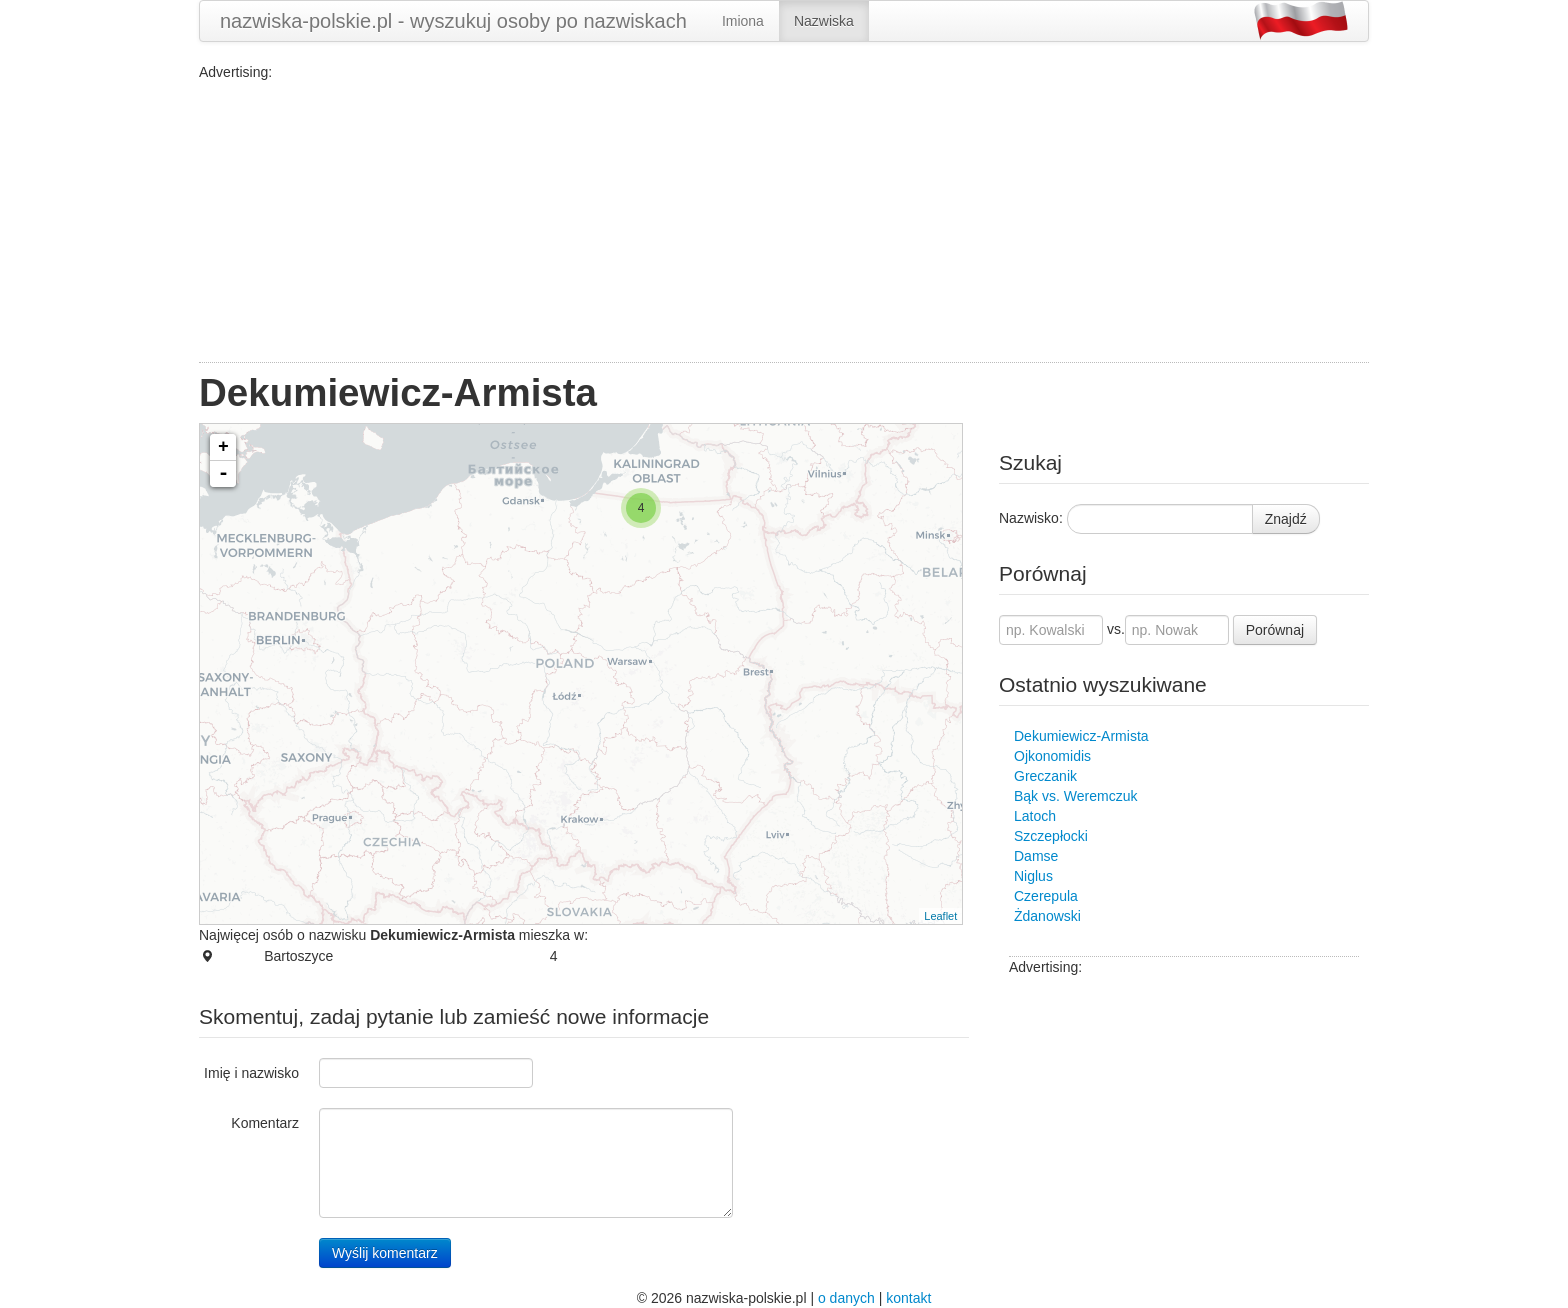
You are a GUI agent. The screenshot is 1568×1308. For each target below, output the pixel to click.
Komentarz (265, 1123)
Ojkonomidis (1052, 756)
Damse (1036, 856)
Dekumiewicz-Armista (1081, 736)
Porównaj (1275, 630)
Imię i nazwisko (251, 1073)
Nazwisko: (1031, 518)
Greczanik (1045, 776)
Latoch (1035, 816)
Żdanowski (1047, 916)
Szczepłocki (1051, 836)
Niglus (1033, 876)
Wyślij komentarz (385, 1253)
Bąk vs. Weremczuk (1075, 796)
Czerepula (1046, 896)
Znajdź (1286, 519)
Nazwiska (824, 21)
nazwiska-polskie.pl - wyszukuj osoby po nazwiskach (453, 21)
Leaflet (940, 916)
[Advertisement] (784, 222)
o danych (846, 1298)
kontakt (908, 1298)
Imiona (743, 21)
